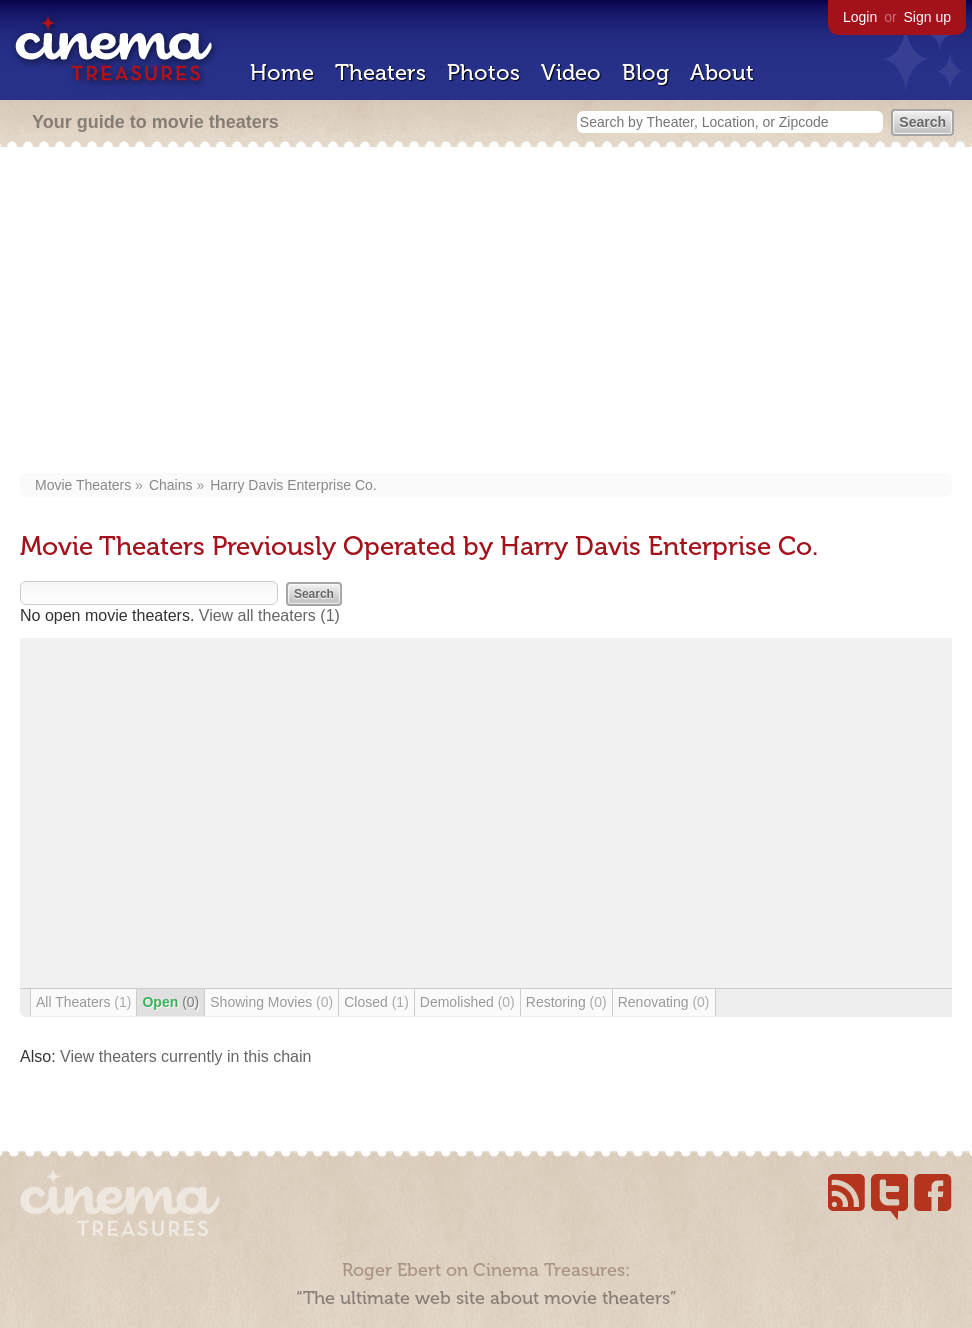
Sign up (927, 17)
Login (860, 17)
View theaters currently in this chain (185, 1056)
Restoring (566, 1002)
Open (170, 1002)
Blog (645, 72)
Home (282, 72)
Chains (171, 485)
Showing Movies (271, 1002)
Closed (376, 1002)
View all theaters (269, 615)
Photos (483, 72)
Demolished (467, 1002)
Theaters (380, 72)
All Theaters (83, 1002)
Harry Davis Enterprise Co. (293, 485)
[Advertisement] (486, 312)
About (722, 72)
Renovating (664, 1002)
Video (571, 72)
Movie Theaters (83, 485)
